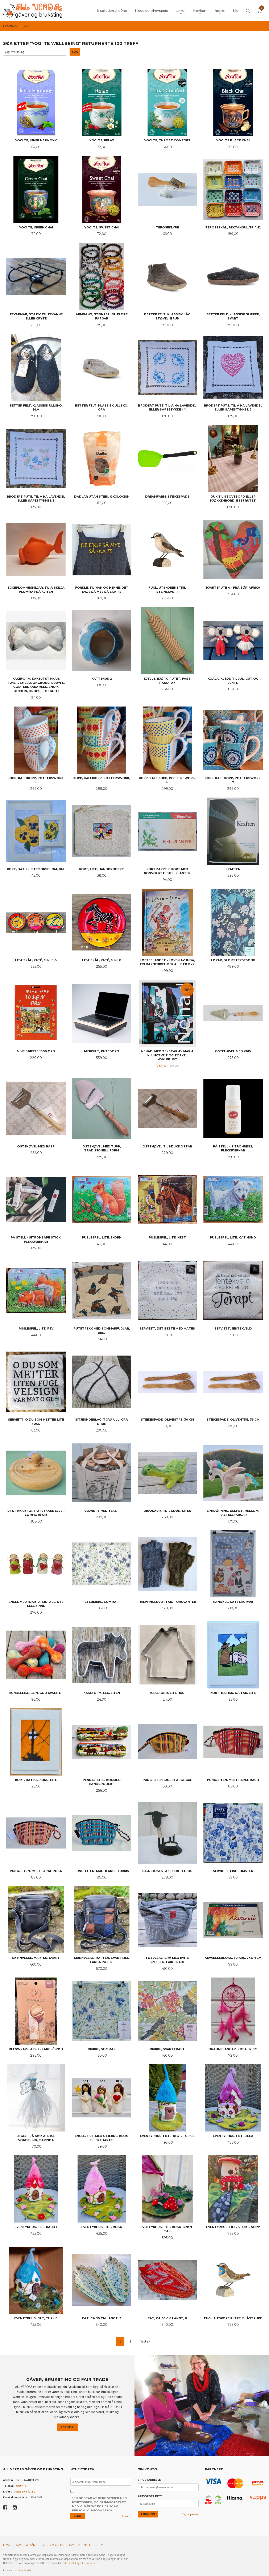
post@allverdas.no (24, 2491)
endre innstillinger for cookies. (78, 2563)
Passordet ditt (150, 2496)
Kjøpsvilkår (25, 2544)
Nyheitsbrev (93, 2544)
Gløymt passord (190, 2514)
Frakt (7, 2544)
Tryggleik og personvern (59, 2544)
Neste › (145, 2341)
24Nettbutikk (24, 2570)
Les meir (67, 2427)
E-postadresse (149, 2479)
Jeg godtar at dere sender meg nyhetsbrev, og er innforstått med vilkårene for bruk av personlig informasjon (99, 2504)
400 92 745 (21, 2486)
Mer (236, 11)
